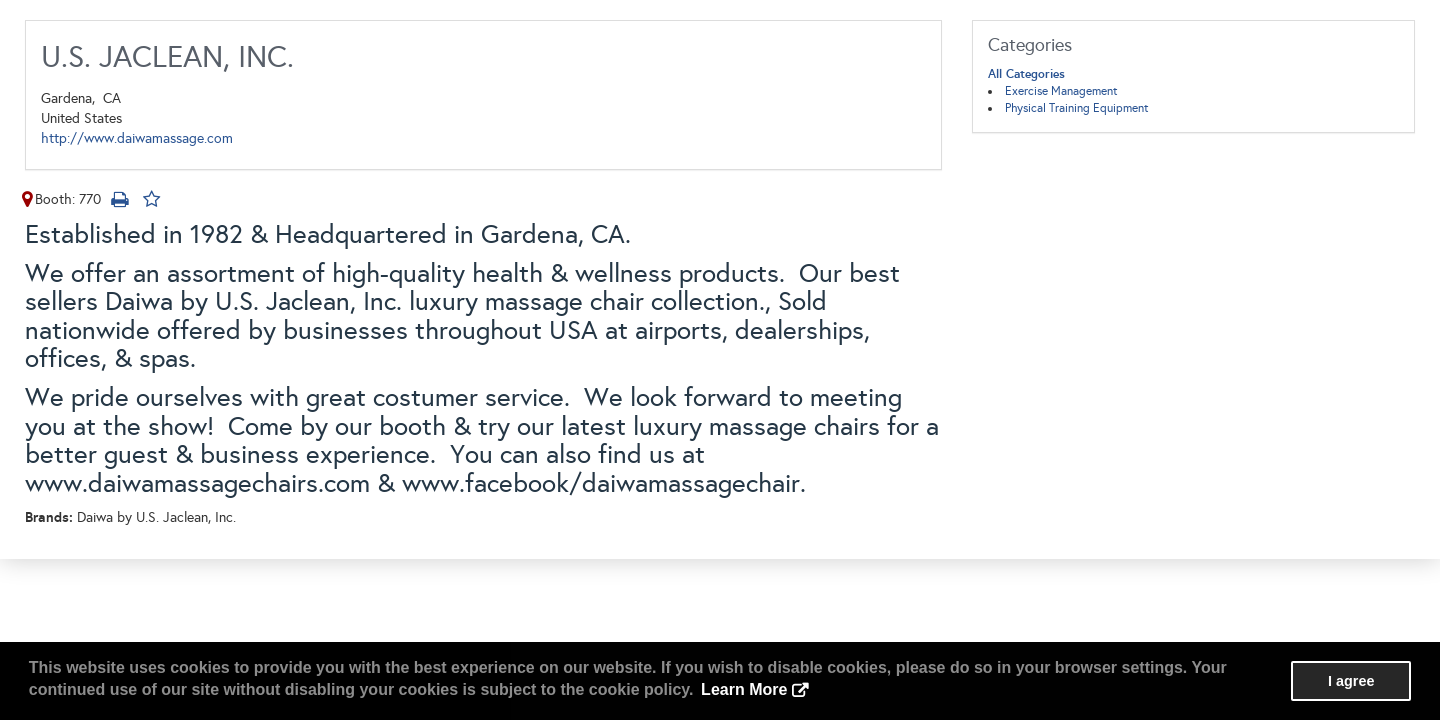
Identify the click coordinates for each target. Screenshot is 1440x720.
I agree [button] (1351, 681)
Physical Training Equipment (1077, 108)
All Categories (1026, 74)
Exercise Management (1061, 91)
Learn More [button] (744, 689)
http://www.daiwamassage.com (137, 138)
